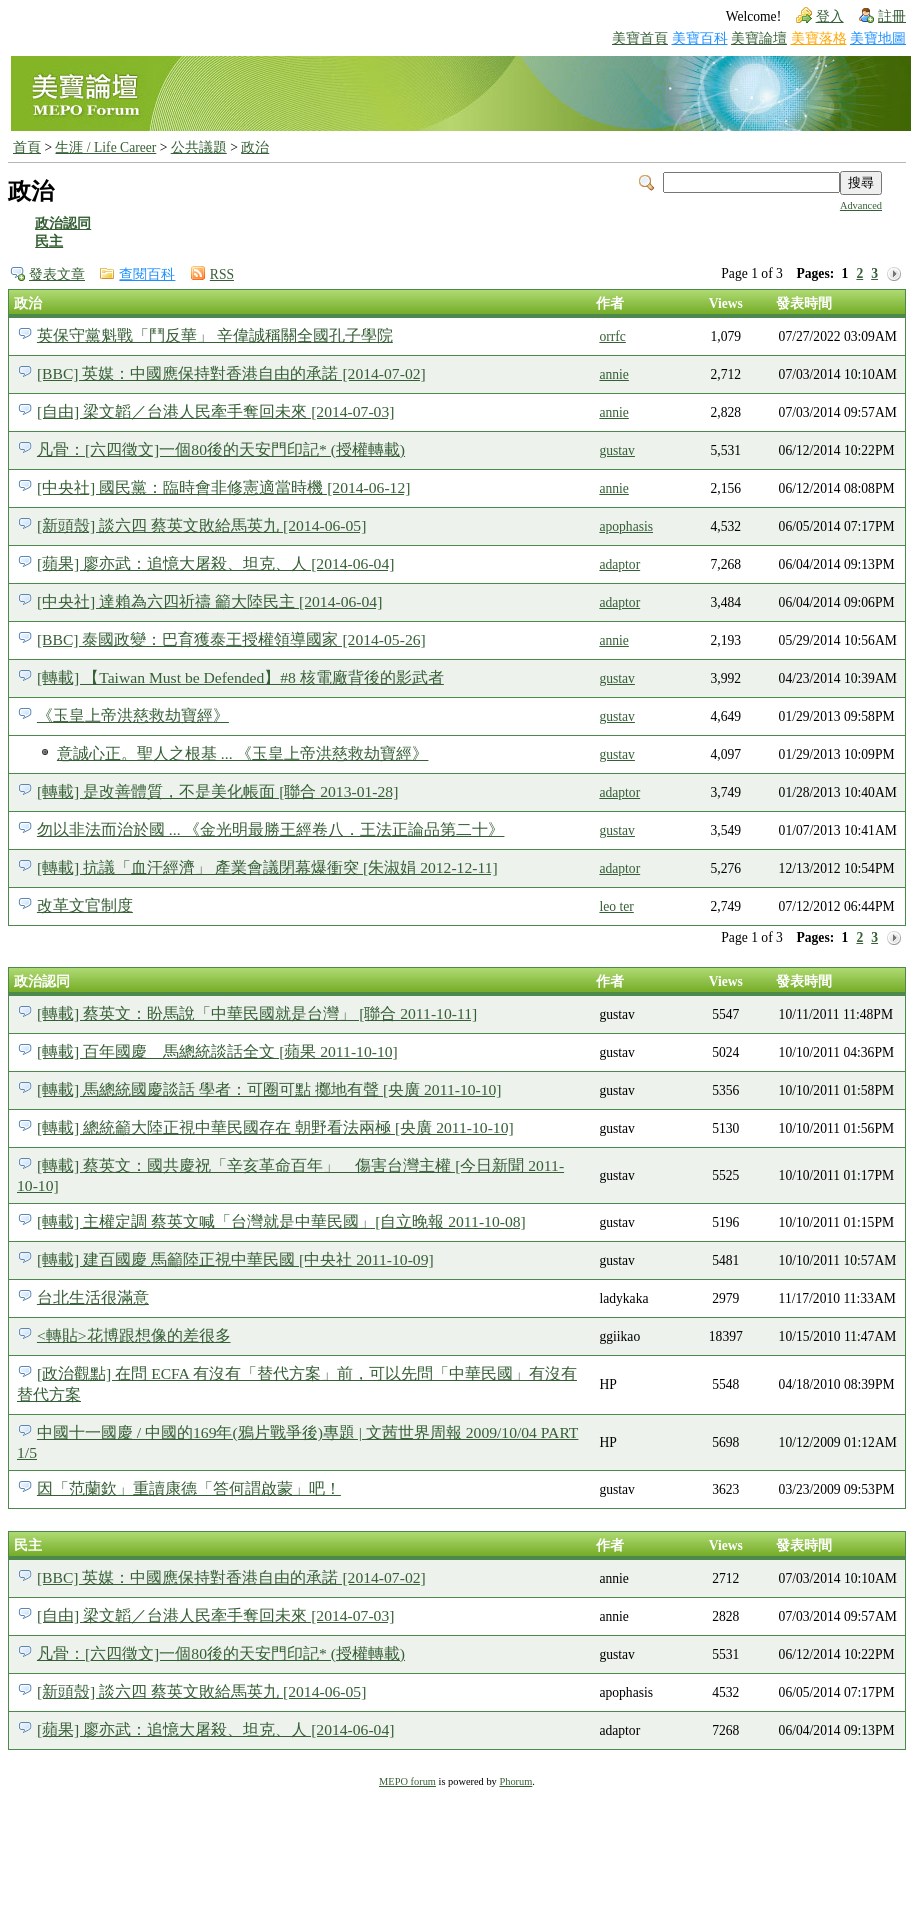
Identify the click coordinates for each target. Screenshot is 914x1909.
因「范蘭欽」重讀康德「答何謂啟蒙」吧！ (189, 1488)
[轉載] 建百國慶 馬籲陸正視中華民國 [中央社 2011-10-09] (235, 1259)
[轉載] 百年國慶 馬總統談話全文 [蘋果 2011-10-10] (217, 1051)
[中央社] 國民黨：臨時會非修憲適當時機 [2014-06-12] (224, 487)
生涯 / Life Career (105, 147)
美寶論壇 (759, 38)
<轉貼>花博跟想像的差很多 (134, 1335)
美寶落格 (819, 38)
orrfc (612, 336)
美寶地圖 (878, 38)
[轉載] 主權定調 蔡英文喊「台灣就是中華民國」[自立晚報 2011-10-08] (281, 1221)
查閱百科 (147, 274)
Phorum (515, 1781)
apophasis (626, 526)
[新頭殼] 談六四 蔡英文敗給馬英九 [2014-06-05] (201, 525)
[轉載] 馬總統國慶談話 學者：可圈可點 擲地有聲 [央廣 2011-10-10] (269, 1089)
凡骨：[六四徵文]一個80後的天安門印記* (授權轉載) (221, 449)
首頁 (27, 147)
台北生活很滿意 (93, 1297)
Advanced (861, 205)
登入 (830, 16)
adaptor (619, 564)
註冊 (892, 16)
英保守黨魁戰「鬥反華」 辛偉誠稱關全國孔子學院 (215, 335)
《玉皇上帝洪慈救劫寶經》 (133, 715)
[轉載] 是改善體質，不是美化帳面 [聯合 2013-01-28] (217, 791)
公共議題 (199, 147)
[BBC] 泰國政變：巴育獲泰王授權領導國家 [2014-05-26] (231, 639)
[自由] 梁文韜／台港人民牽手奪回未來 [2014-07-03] (216, 411)
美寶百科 (700, 38)
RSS (222, 274)
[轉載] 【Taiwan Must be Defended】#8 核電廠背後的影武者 (240, 677)
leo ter (616, 906)
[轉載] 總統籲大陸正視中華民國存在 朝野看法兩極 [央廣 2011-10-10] (275, 1127)
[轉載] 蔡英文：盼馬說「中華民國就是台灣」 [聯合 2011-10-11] (257, 1013)
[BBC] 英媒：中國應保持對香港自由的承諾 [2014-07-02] (231, 373)
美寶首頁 (640, 38)
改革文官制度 (85, 905)
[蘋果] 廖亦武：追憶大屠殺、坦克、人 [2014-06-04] (216, 563)
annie (613, 374)
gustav (617, 450)
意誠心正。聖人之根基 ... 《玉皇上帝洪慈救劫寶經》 (243, 753)
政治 (255, 147)
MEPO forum (407, 1781)
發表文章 (57, 274)
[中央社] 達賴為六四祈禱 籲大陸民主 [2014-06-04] (209, 601)
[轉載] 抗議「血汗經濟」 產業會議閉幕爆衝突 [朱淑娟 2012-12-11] (267, 867)
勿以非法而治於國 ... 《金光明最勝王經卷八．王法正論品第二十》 (271, 829)
